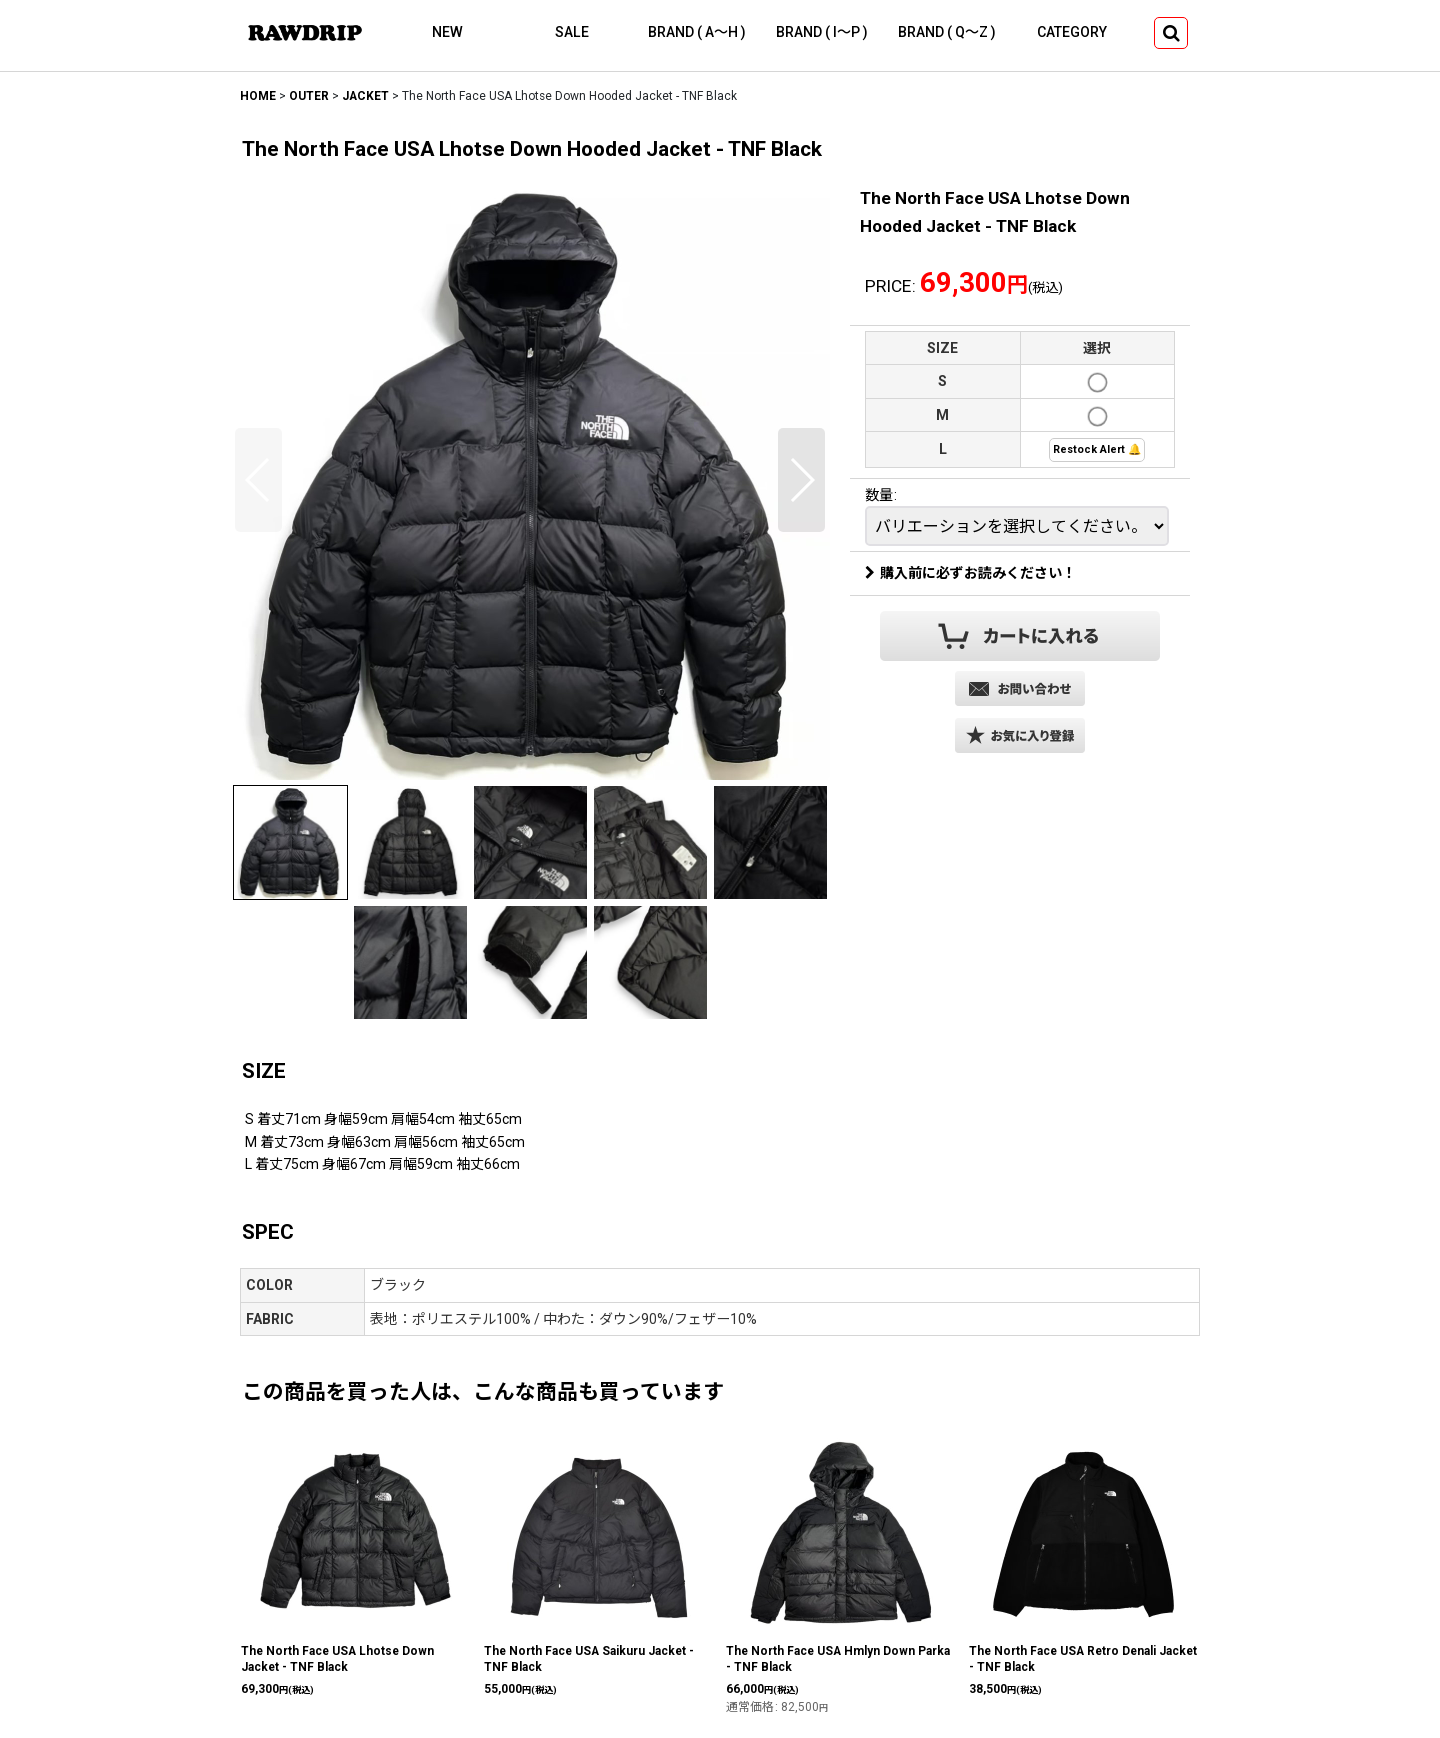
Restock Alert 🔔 (1097, 449)
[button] (1171, 33)
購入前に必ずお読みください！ (970, 573)
